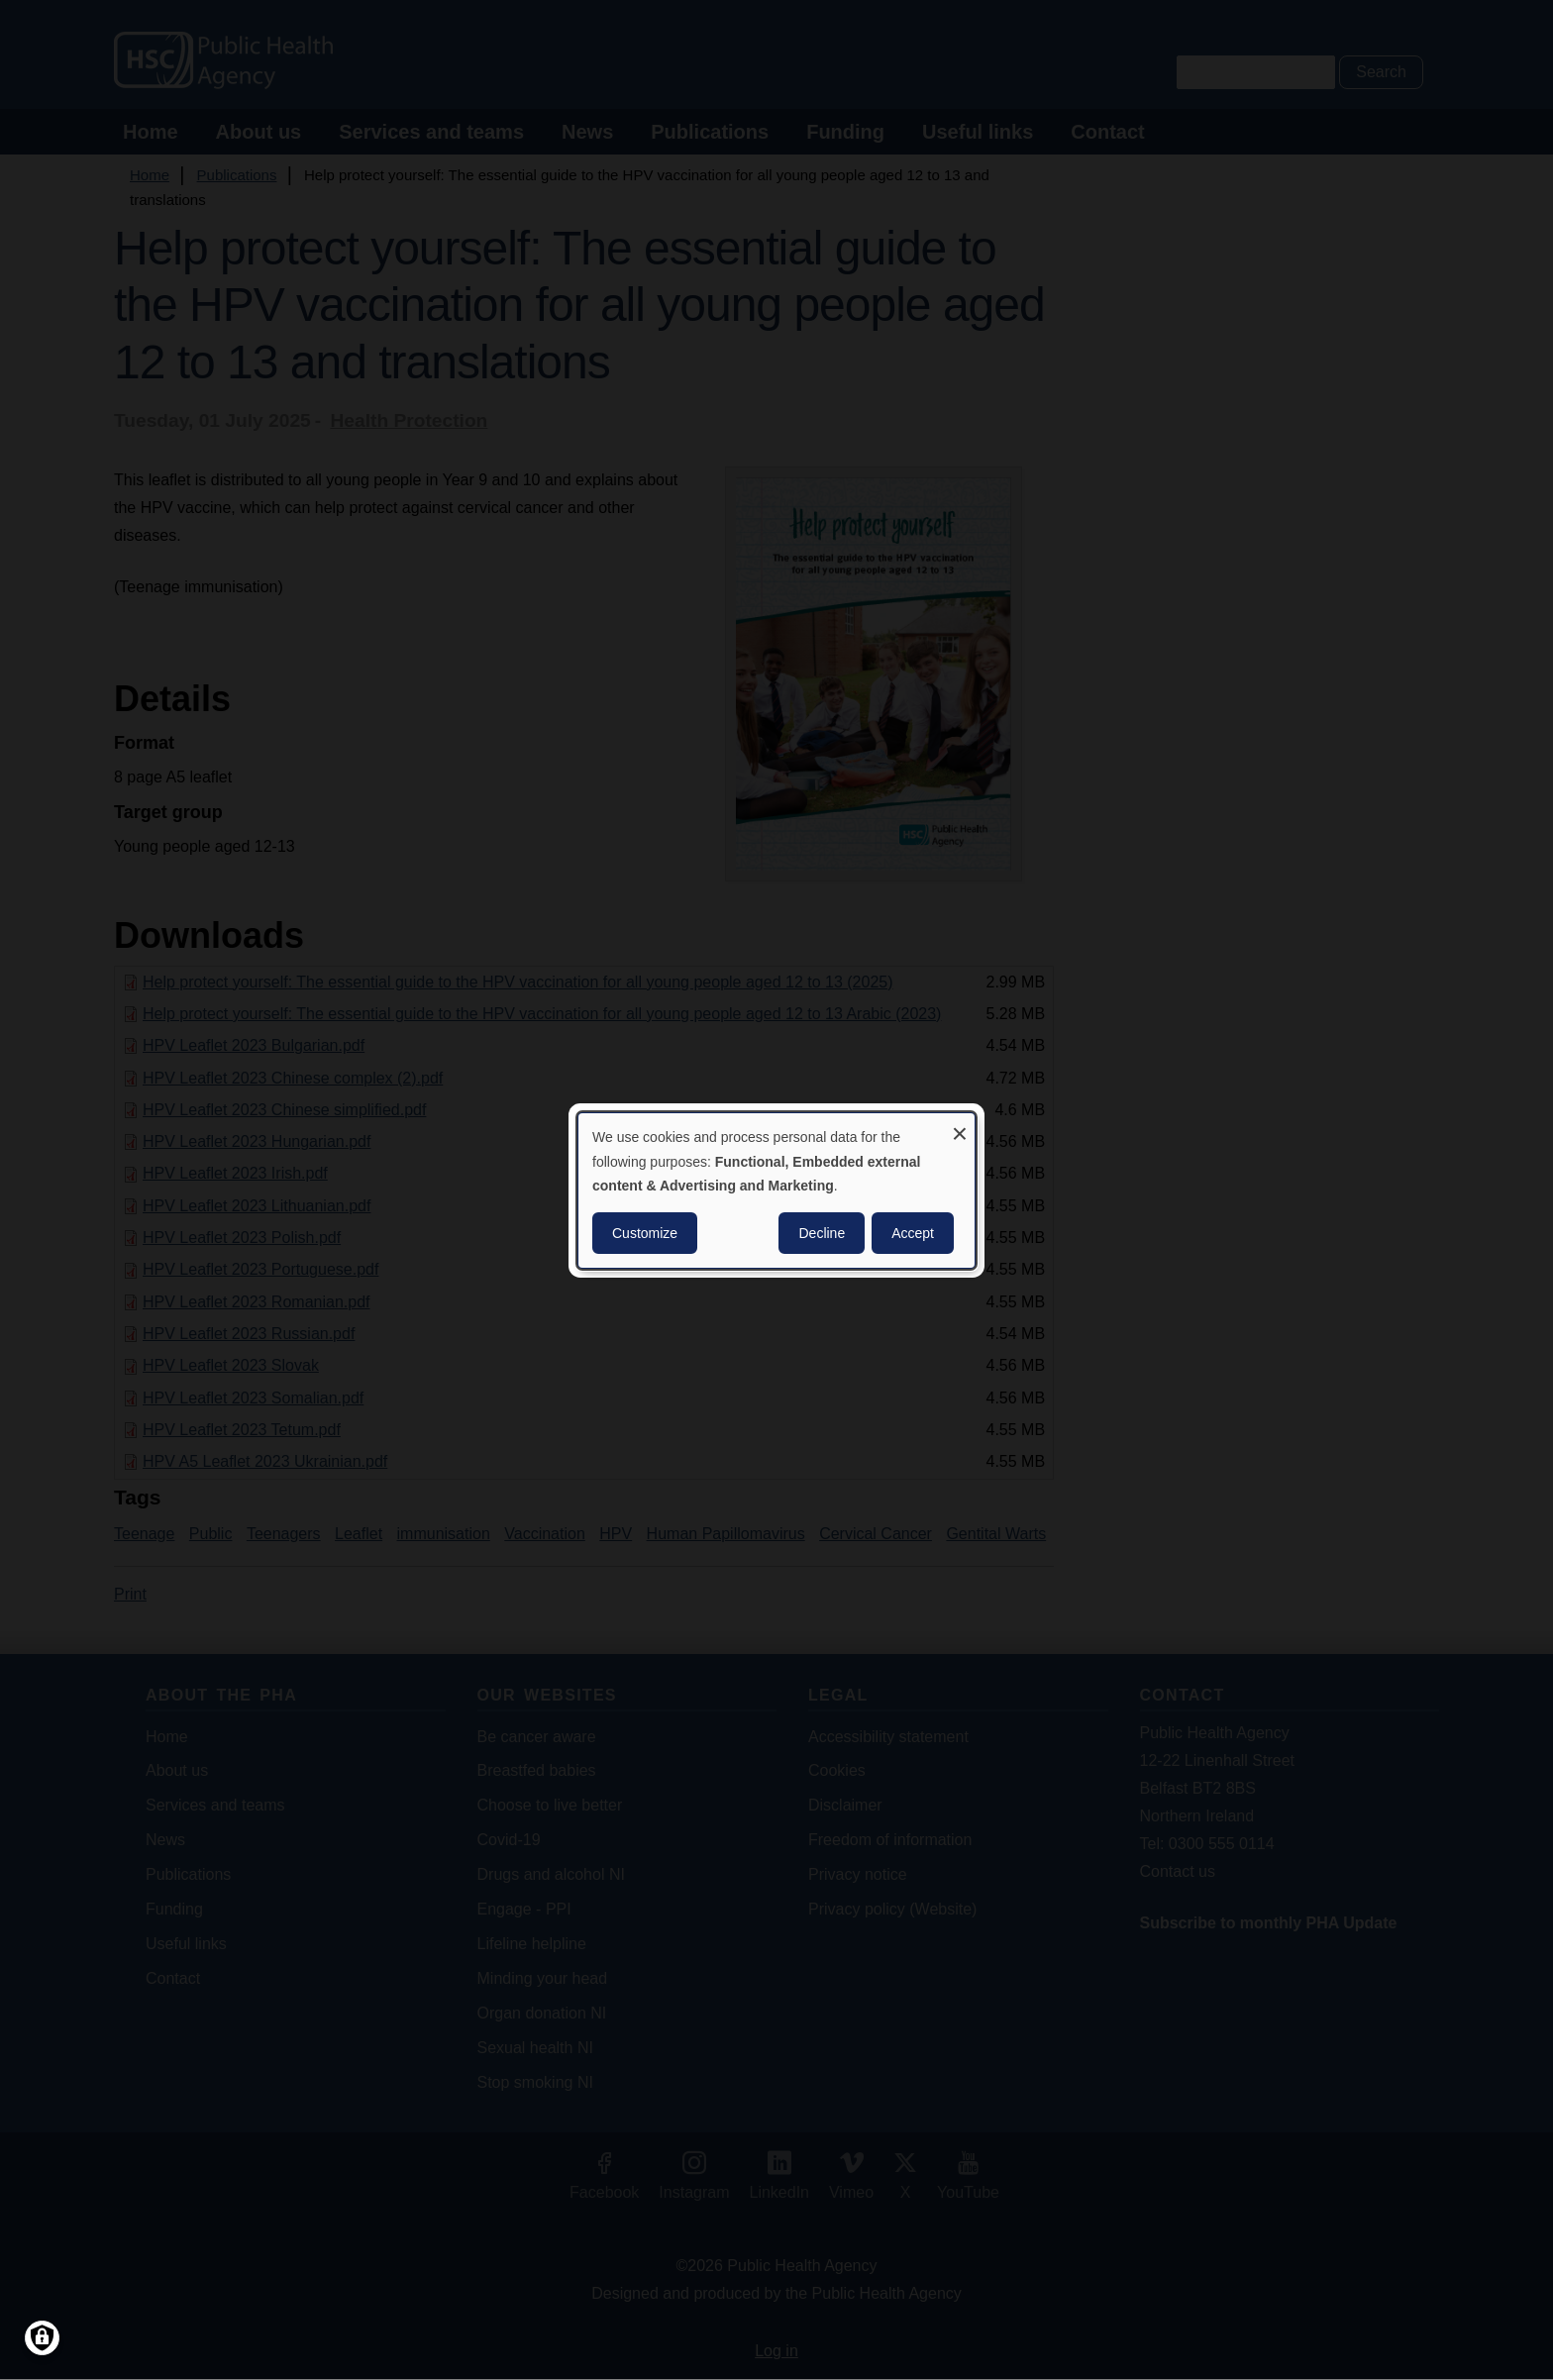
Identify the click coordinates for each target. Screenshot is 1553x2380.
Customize (644, 1233)
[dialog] (776, 1189)
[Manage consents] (42, 2338)
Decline (821, 1233)
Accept (912, 1233)
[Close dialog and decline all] (960, 1124)
